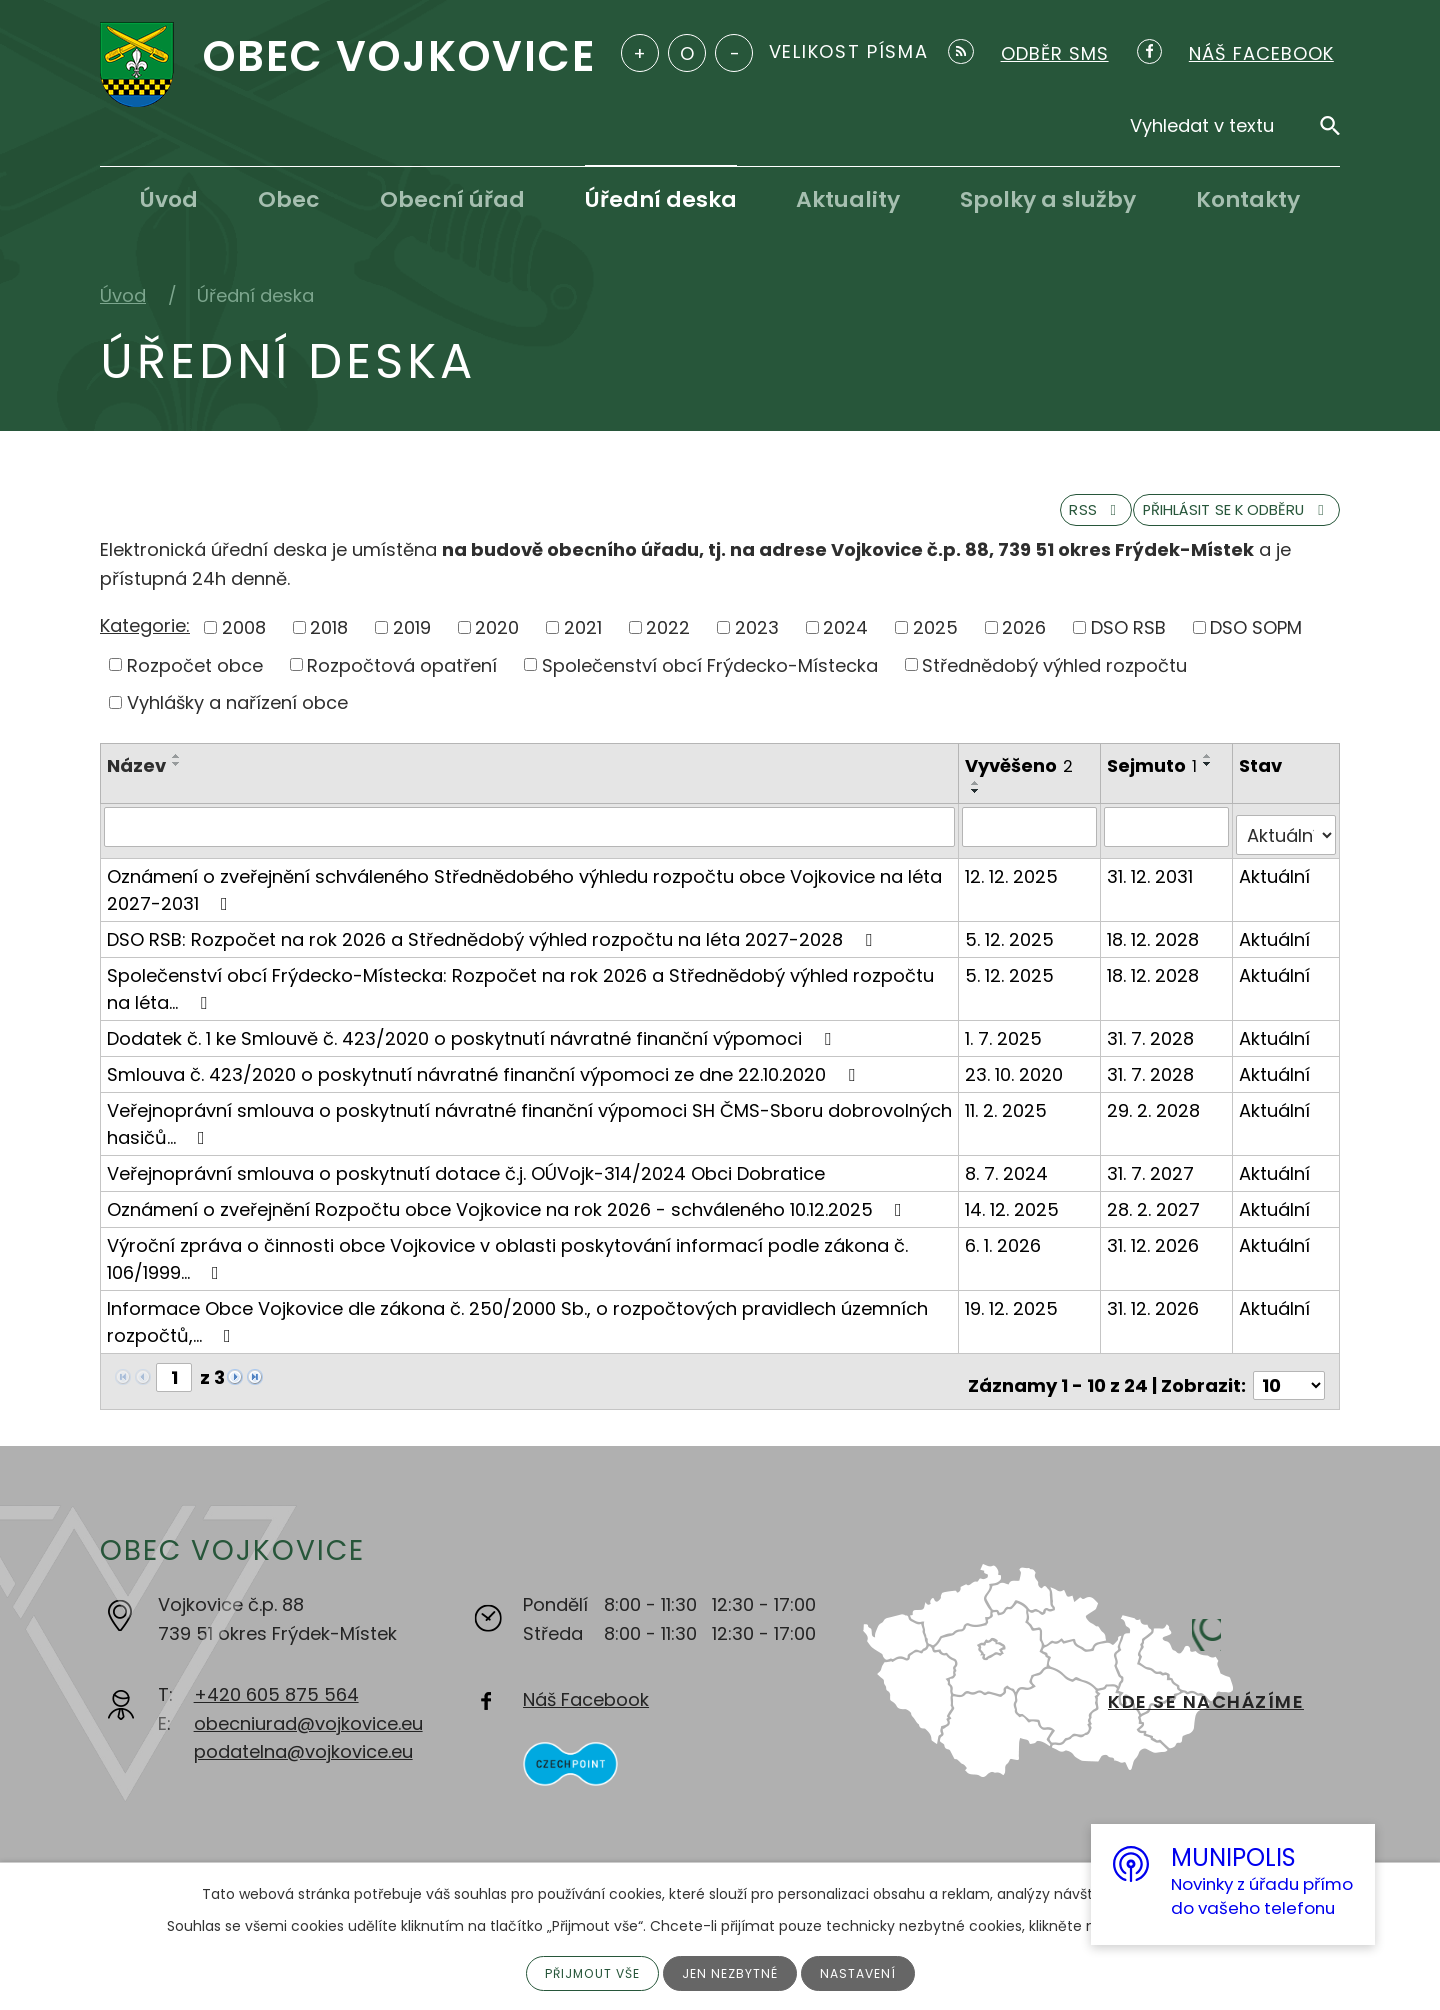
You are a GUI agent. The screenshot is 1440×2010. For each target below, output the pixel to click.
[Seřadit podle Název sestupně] (177, 781)
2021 (583, 643)
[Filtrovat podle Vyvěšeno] (1032, 843)
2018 (329, 643)
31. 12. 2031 (1152, 883)
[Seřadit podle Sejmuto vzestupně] (1210, 773)
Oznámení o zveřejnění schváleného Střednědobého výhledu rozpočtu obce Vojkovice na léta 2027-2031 (524, 897)
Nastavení (869, 1972)
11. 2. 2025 (1009, 1117)
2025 (935, 643)
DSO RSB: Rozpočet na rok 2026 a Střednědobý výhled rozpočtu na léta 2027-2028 (493, 946)
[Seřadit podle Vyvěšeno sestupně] (979, 808)
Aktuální (1276, 883)
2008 (244, 643)
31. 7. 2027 (1152, 1180)
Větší (640, 53)
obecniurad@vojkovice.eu (308, 1721)
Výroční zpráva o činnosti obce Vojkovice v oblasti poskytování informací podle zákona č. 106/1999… (507, 1266)
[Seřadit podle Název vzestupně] (177, 773)
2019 (412, 643)
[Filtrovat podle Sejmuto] (1168, 843)
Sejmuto (1154, 782)
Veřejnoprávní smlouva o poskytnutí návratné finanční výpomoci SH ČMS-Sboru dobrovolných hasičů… (529, 1131)
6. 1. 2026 (1006, 1252)
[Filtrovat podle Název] (531, 843)
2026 (1024, 643)
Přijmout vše (584, 1972)
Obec (289, 199)
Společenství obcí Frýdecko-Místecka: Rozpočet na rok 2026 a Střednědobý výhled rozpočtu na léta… (520, 996)
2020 (497, 643)
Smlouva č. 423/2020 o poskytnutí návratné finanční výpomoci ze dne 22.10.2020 (485, 1081)
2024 (845, 643)
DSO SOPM (1256, 643)
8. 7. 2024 (1009, 1180)
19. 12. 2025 (1014, 1315)
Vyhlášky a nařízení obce (237, 719)
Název (136, 782)
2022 (668, 643)
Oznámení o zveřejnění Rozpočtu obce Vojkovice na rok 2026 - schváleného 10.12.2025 (508, 1216)
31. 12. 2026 (1155, 1252)
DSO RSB (1128, 643)
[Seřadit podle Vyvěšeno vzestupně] (979, 800)
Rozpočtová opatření (402, 681)
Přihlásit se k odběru (1204, 523)
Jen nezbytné (733, 1972)
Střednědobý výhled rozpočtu (1054, 681)
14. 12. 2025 (1015, 1216)
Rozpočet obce (195, 681)
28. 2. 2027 (1155, 1216)
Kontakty (1248, 199)
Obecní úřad (452, 199)
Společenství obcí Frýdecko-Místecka (710, 681)
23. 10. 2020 (1017, 1081)
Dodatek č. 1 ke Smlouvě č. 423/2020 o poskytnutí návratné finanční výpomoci (473, 1045)
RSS (1014, 523)
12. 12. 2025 (1014, 883)
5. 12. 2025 (1012, 946)
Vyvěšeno (1022, 782)
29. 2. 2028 (1155, 1117)
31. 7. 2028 (1152, 1045)
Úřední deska (661, 199)
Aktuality (848, 199)
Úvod (169, 199)
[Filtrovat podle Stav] (1287, 843)
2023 (757, 643)
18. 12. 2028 (1155, 946)
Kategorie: (145, 642)
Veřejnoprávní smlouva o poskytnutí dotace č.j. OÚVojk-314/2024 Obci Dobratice (466, 1180)
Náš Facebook (586, 1698)
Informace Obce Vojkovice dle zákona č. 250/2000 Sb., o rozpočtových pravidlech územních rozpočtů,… (517, 1329)
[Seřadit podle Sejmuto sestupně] (1210, 781)
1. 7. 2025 (1006, 1045)
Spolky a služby (1048, 199)
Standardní (687, 53)
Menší (734, 53)
